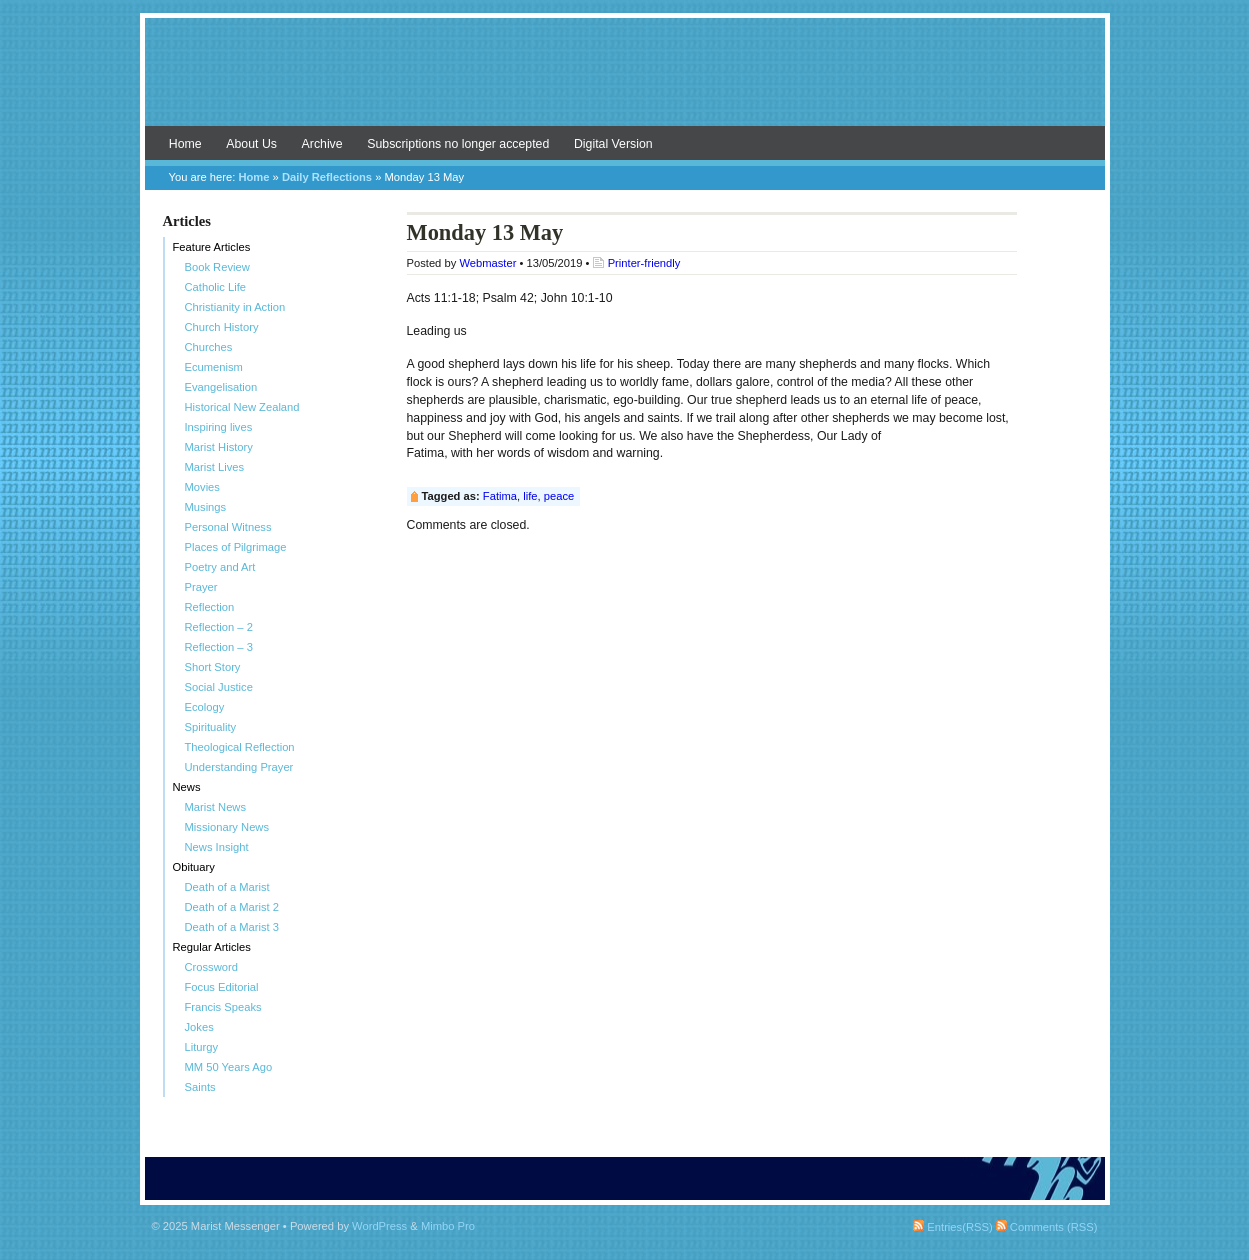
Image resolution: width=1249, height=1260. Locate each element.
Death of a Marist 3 (232, 927)
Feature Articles (212, 247)
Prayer (201, 587)
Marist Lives (215, 467)
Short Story (213, 667)
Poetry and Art (220, 567)
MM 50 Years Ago (229, 1067)
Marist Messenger (625, 82)
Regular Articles (212, 947)
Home (185, 144)
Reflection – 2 (219, 627)
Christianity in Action (235, 307)
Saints (200, 1087)
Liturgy (202, 1047)
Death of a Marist (227, 887)
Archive (322, 144)
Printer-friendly (644, 263)
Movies (202, 487)
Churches (209, 347)
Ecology (205, 707)
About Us (251, 144)
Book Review (217, 267)
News (187, 787)
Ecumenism (214, 367)
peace (559, 496)
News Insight (217, 847)
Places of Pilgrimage (236, 547)
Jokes (199, 1027)
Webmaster (487, 263)
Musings (206, 507)
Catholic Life (216, 287)
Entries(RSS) (952, 1227)
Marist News (216, 807)
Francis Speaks (223, 1007)
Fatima (500, 496)
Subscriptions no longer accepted (458, 144)
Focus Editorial (222, 987)
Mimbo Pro (448, 1226)
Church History (222, 327)
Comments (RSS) (1047, 1227)
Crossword (211, 967)
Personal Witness (228, 527)
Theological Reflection (240, 747)
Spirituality (211, 727)
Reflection (210, 607)
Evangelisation (221, 387)
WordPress (379, 1226)
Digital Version (613, 144)
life (530, 496)
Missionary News (227, 827)
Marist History (219, 447)
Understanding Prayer (239, 767)
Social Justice (219, 687)
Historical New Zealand (242, 407)
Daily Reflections (327, 177)
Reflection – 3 (219, 647)
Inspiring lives (219, 427)
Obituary (194, 867)
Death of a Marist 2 (232, 907)
